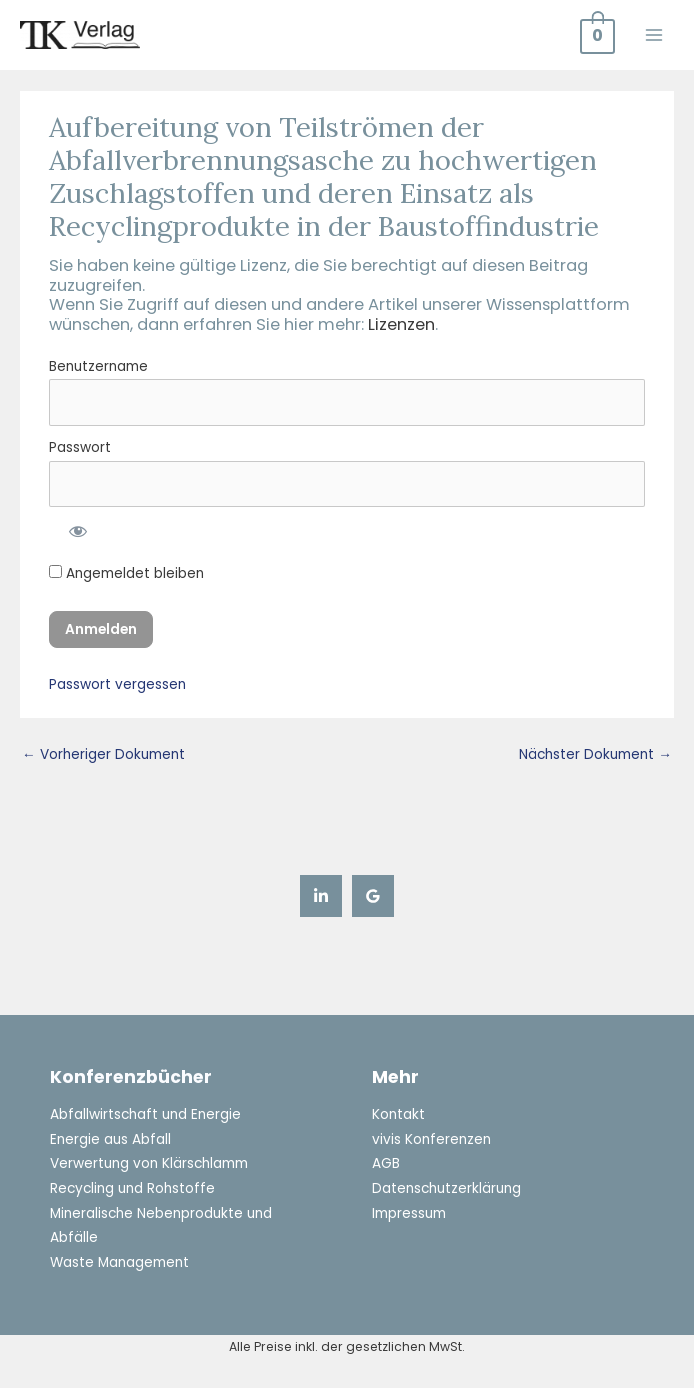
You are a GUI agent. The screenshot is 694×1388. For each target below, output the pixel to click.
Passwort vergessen (117, 684)
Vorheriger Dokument (103, 754)
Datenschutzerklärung (446, 1188)
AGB (386, 1163)
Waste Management (119, 1262)
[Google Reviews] (373, 896)
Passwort (80, 447)
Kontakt (398, 1114)
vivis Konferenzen (431, 1139)
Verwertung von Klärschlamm (149, 1163)
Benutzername (98, 366)
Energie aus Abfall (110, 1139)
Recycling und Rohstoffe (132, 1188)
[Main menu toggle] (654, 34)
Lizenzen (401, 324)
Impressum (409, 1213)
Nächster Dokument (595, 754)
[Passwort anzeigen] (76, 529)
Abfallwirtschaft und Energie (145, 1114)
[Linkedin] (321, 896)
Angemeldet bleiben (126, 573)
